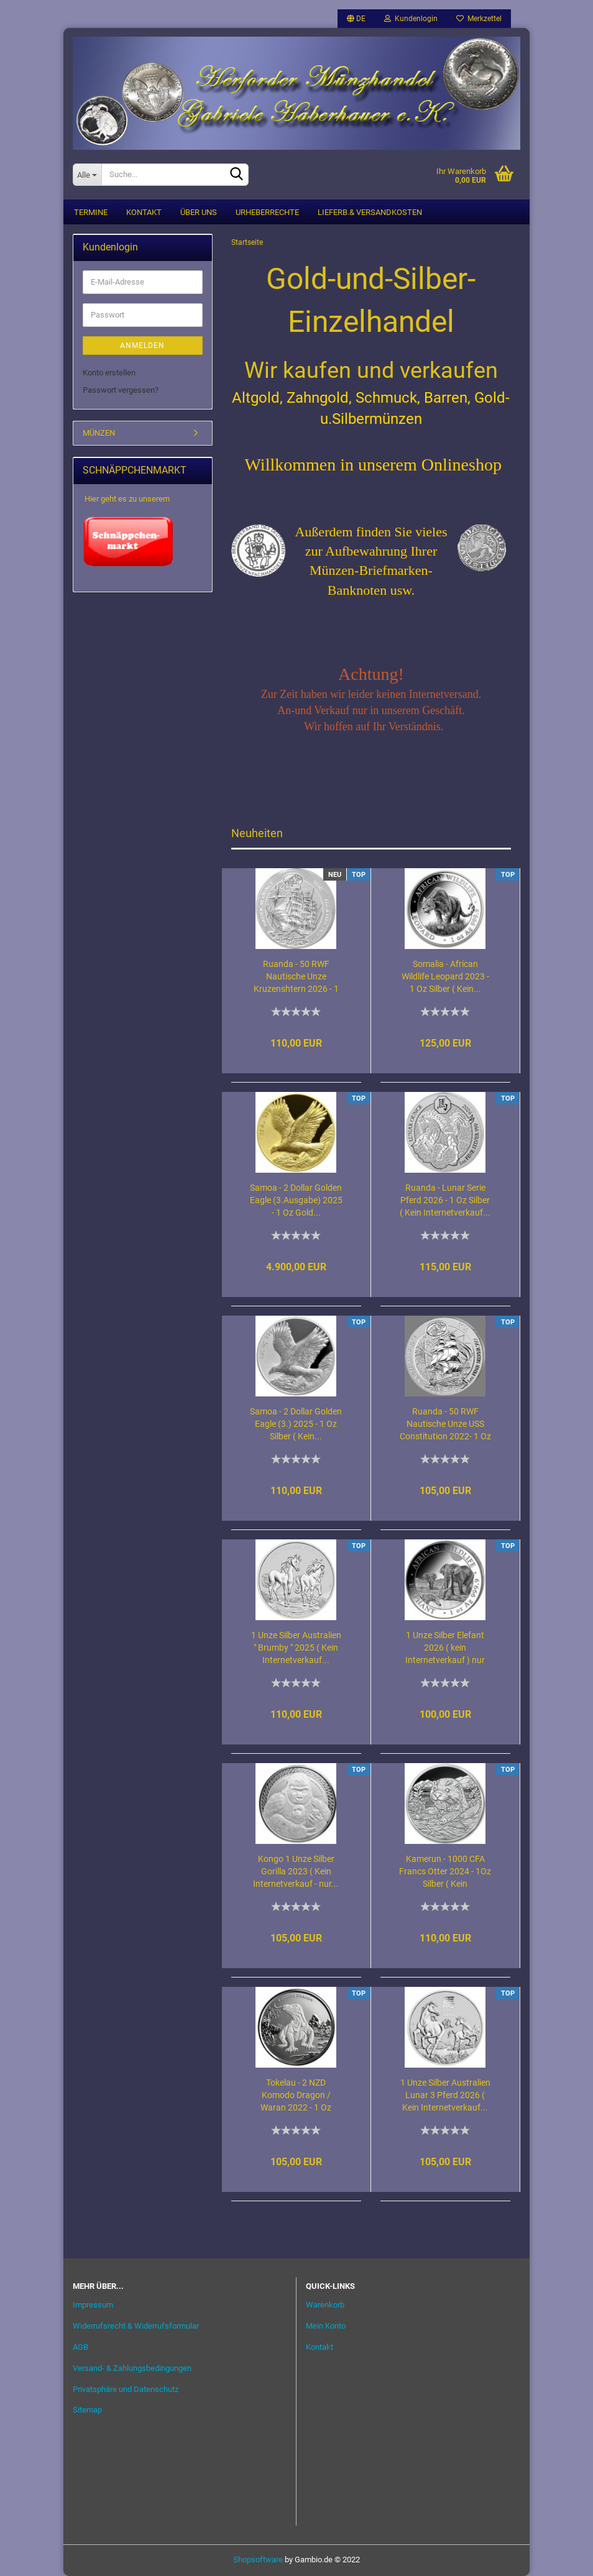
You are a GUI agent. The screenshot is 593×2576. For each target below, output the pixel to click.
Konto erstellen (109, 372)
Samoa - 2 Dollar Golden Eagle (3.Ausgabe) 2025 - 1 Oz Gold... (296, 1200)
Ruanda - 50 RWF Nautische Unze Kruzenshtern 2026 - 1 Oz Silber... (296, 977)
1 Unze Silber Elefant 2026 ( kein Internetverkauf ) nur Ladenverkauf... (445, 1648)
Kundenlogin (411, 18)
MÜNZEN (99, 433)
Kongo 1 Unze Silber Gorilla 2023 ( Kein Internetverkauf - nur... (296, 1871)
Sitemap (87, 2410)
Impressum (93, 2305)
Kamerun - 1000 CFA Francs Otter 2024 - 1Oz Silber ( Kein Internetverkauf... (445, 1872)
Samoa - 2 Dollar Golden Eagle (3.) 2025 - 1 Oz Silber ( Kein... (296, 1423)
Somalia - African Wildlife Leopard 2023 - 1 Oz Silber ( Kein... (445, 976)
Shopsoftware (258, 2559)
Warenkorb (325, 2305)
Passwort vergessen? (121, 390)
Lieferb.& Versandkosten (370, 212)
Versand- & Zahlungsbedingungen (132, 2368)
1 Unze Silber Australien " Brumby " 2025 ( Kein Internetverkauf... (296, 1647)
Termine (91, 212)
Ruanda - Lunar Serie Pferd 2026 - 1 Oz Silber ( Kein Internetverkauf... (445, 1200)
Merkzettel (479, 18)
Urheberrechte (267, 212)
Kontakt (144, 212)
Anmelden (142, 345)
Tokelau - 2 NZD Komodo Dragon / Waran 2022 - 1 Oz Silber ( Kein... (295, 2096)
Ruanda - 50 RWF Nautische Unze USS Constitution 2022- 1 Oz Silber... (445, 1424)
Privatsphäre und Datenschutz (125, 2389)
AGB (80, 2347)
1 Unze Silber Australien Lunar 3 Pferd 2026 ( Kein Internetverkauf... (445, 2095)
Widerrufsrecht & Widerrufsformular (136, 2326)
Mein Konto (326, 2326)
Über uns (198, 212)
